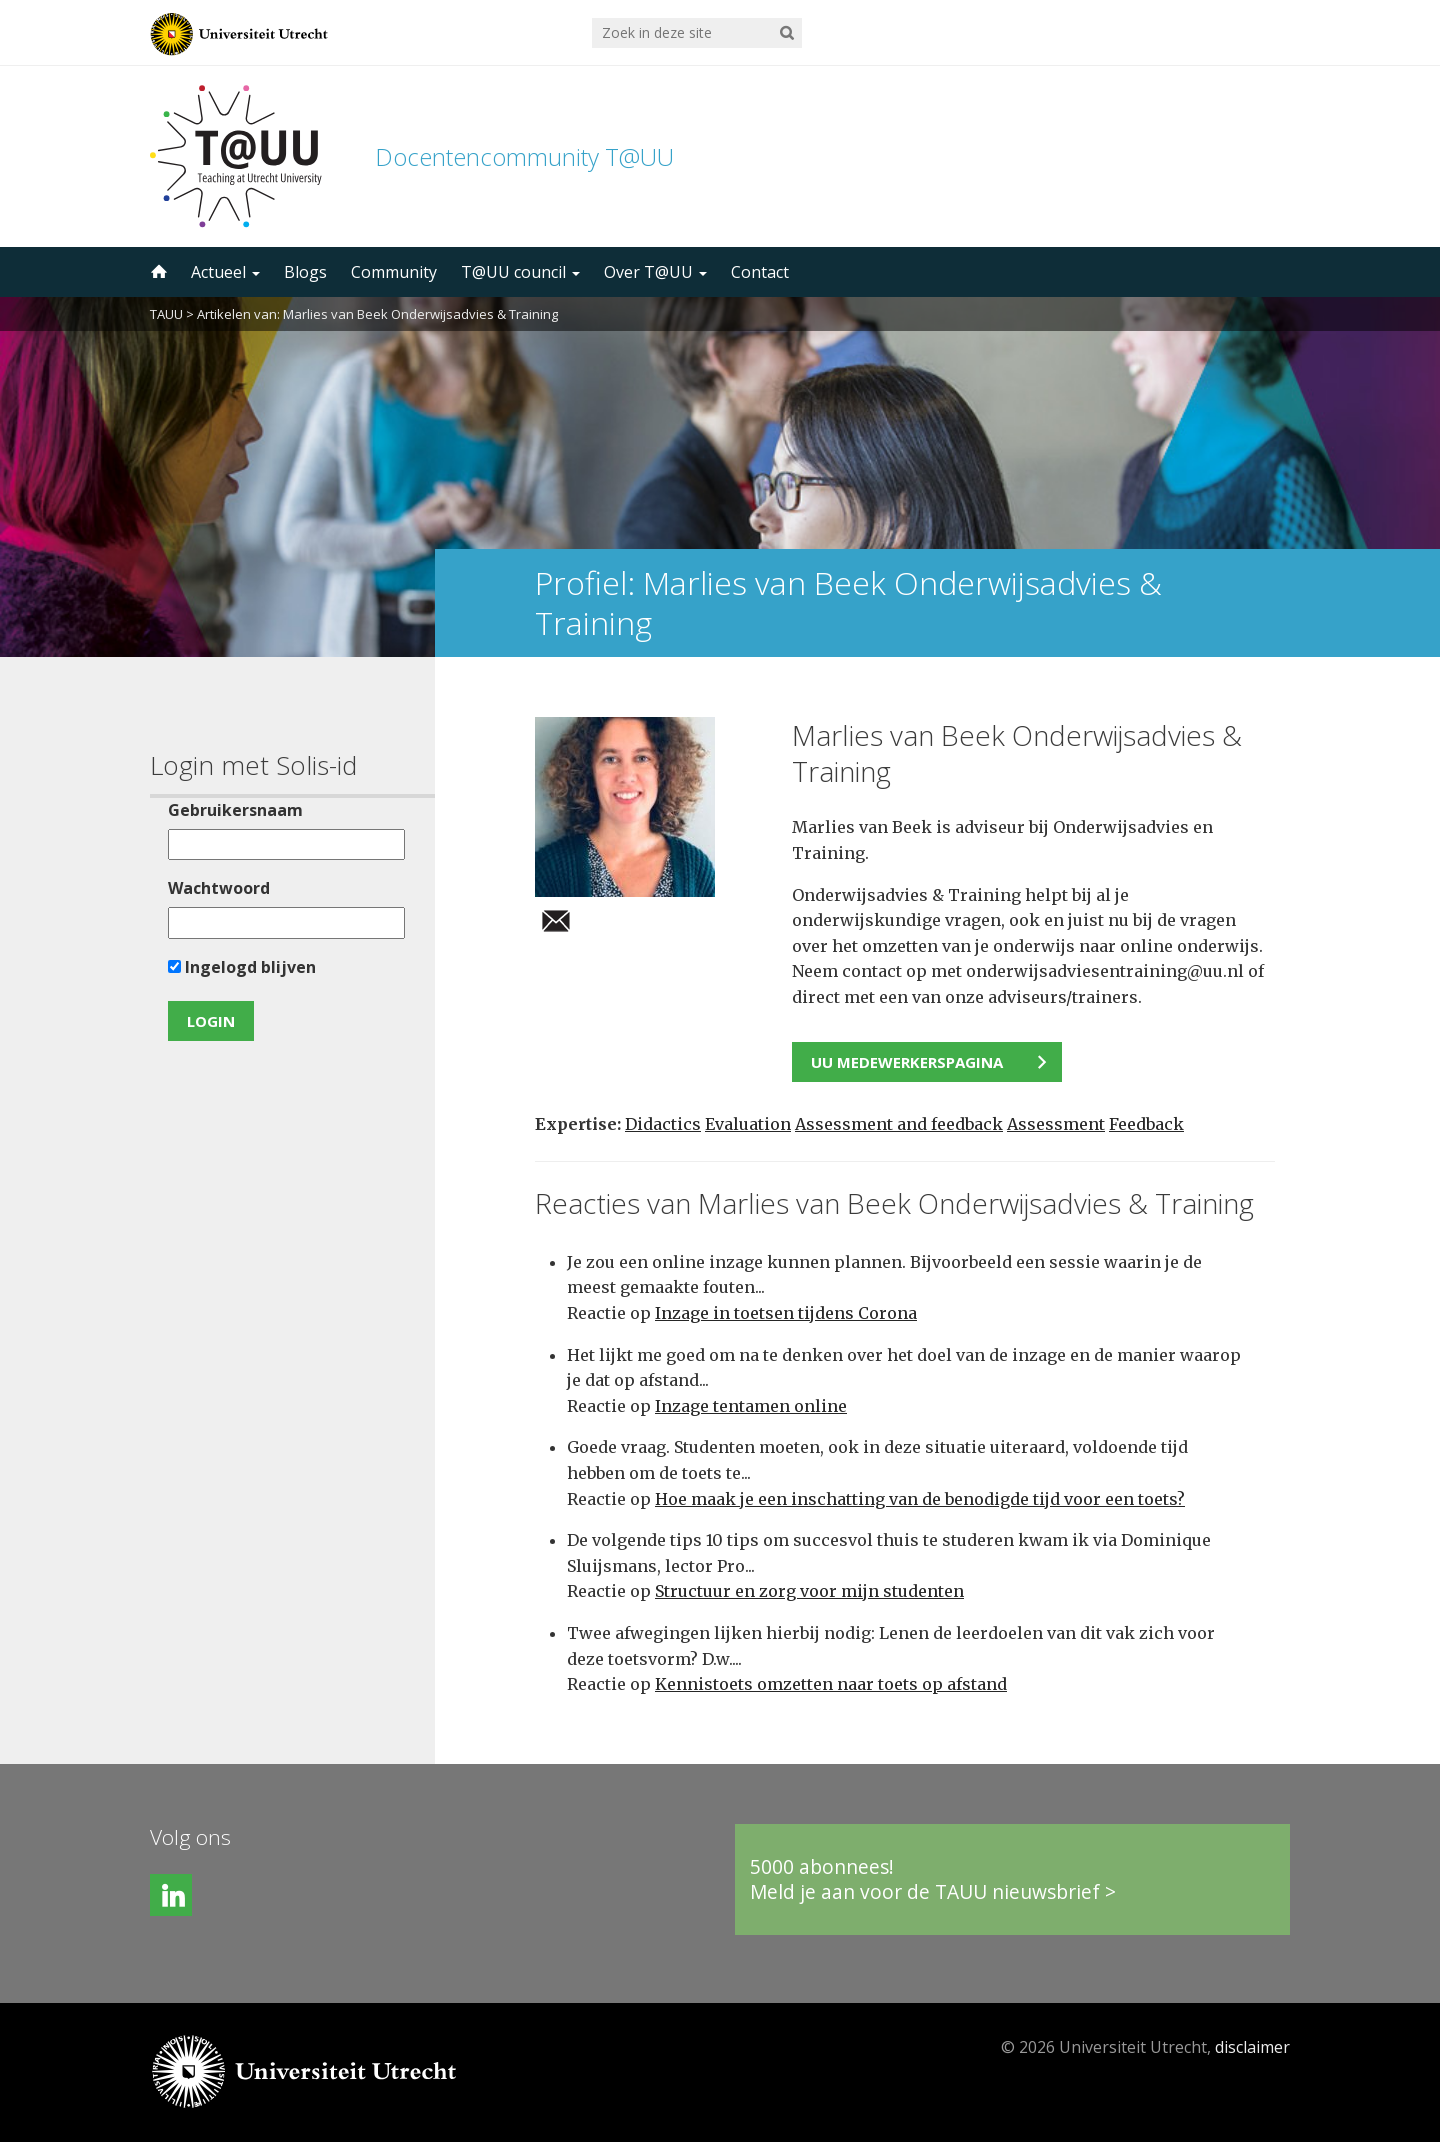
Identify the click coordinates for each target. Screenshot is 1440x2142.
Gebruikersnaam (235, 810)
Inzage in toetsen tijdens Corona (786, 1313)
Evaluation (748, 1124)
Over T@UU (655, 272)
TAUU (166, 314)
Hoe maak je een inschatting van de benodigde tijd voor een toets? (920, 1499)
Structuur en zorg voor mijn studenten (809, 1591)
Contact (760, 272)
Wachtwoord (219, 888)
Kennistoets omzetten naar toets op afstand (831, 1684)
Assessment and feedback (899, 1124)
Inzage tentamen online (751, 1406)
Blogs (305, 272)
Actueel (225, 272)
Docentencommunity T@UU (524, 156)
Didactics (663, 1124)
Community (394, 272)
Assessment (1056, 1124)
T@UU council (520, 272)
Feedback (1146, 1124)
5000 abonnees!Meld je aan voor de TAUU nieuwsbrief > (933, 1879)
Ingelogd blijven (242, 967)
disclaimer (1252, 2047)
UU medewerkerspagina (907, 1062)
